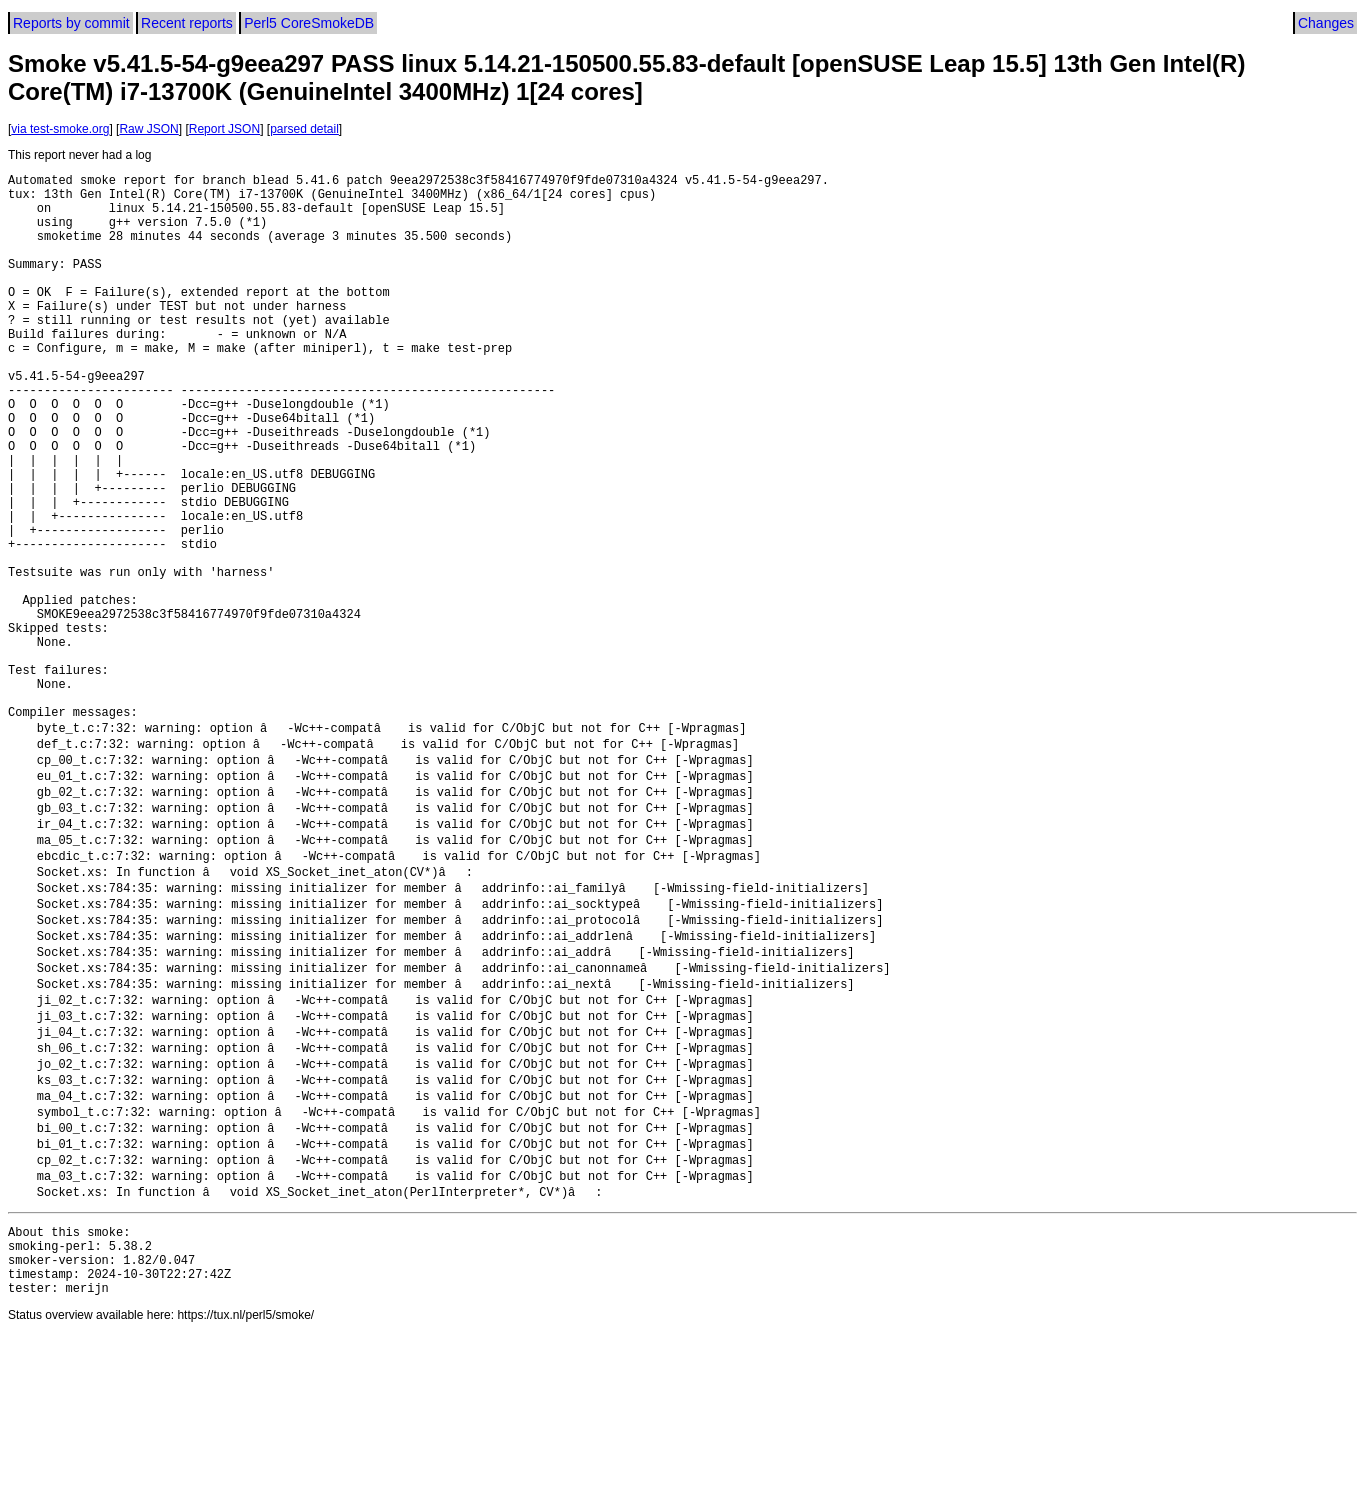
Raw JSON (148, 129)
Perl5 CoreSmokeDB (309, 23)
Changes (1326, 23)
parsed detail (304, 129)
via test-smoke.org (60, 129)
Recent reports (187, 23)
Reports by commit (71, 23)
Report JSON (224, 129)
